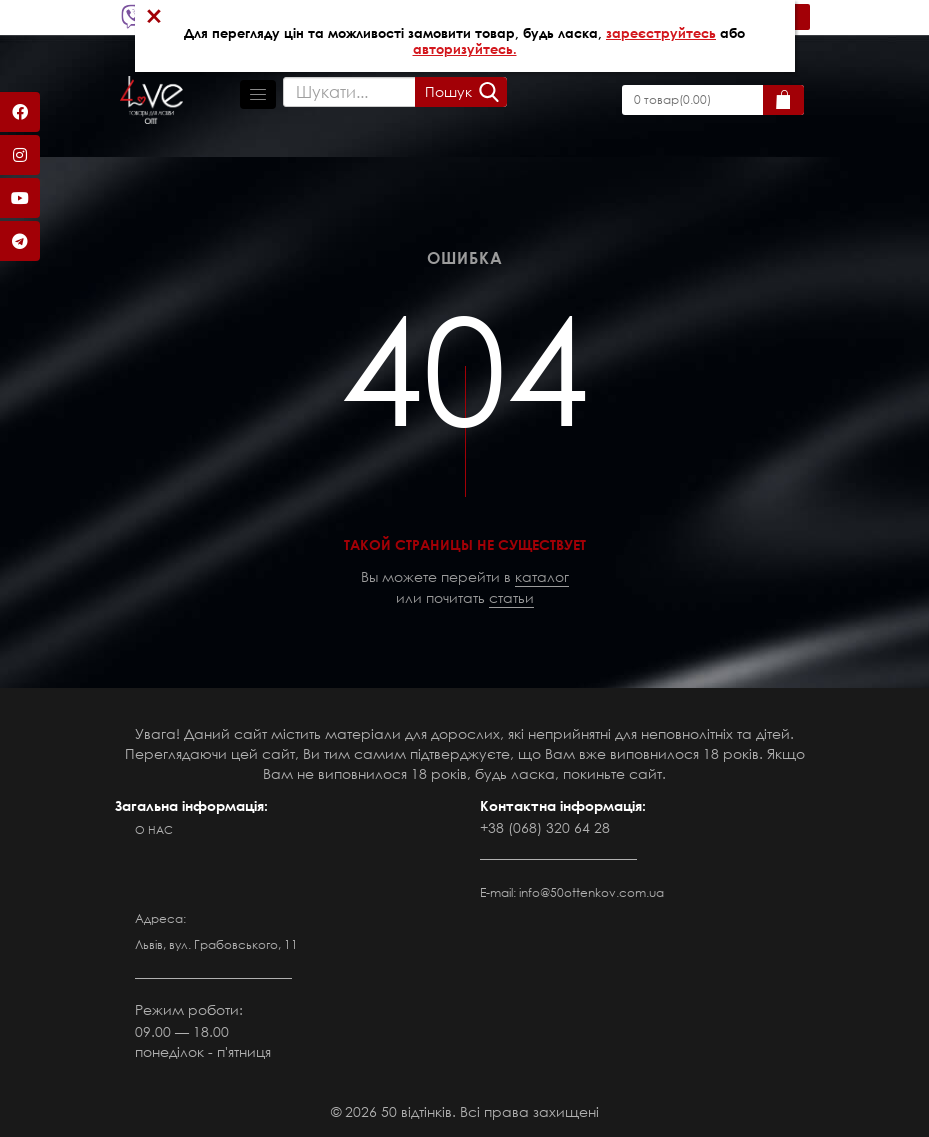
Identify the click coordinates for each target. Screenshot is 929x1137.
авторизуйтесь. (465, 49)
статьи (511, 597)
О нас (154, 830)
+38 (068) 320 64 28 (545, 827)
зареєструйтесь (661, 33)
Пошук (448, 91)
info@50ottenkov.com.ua (591, 892)
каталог (542, 576)
